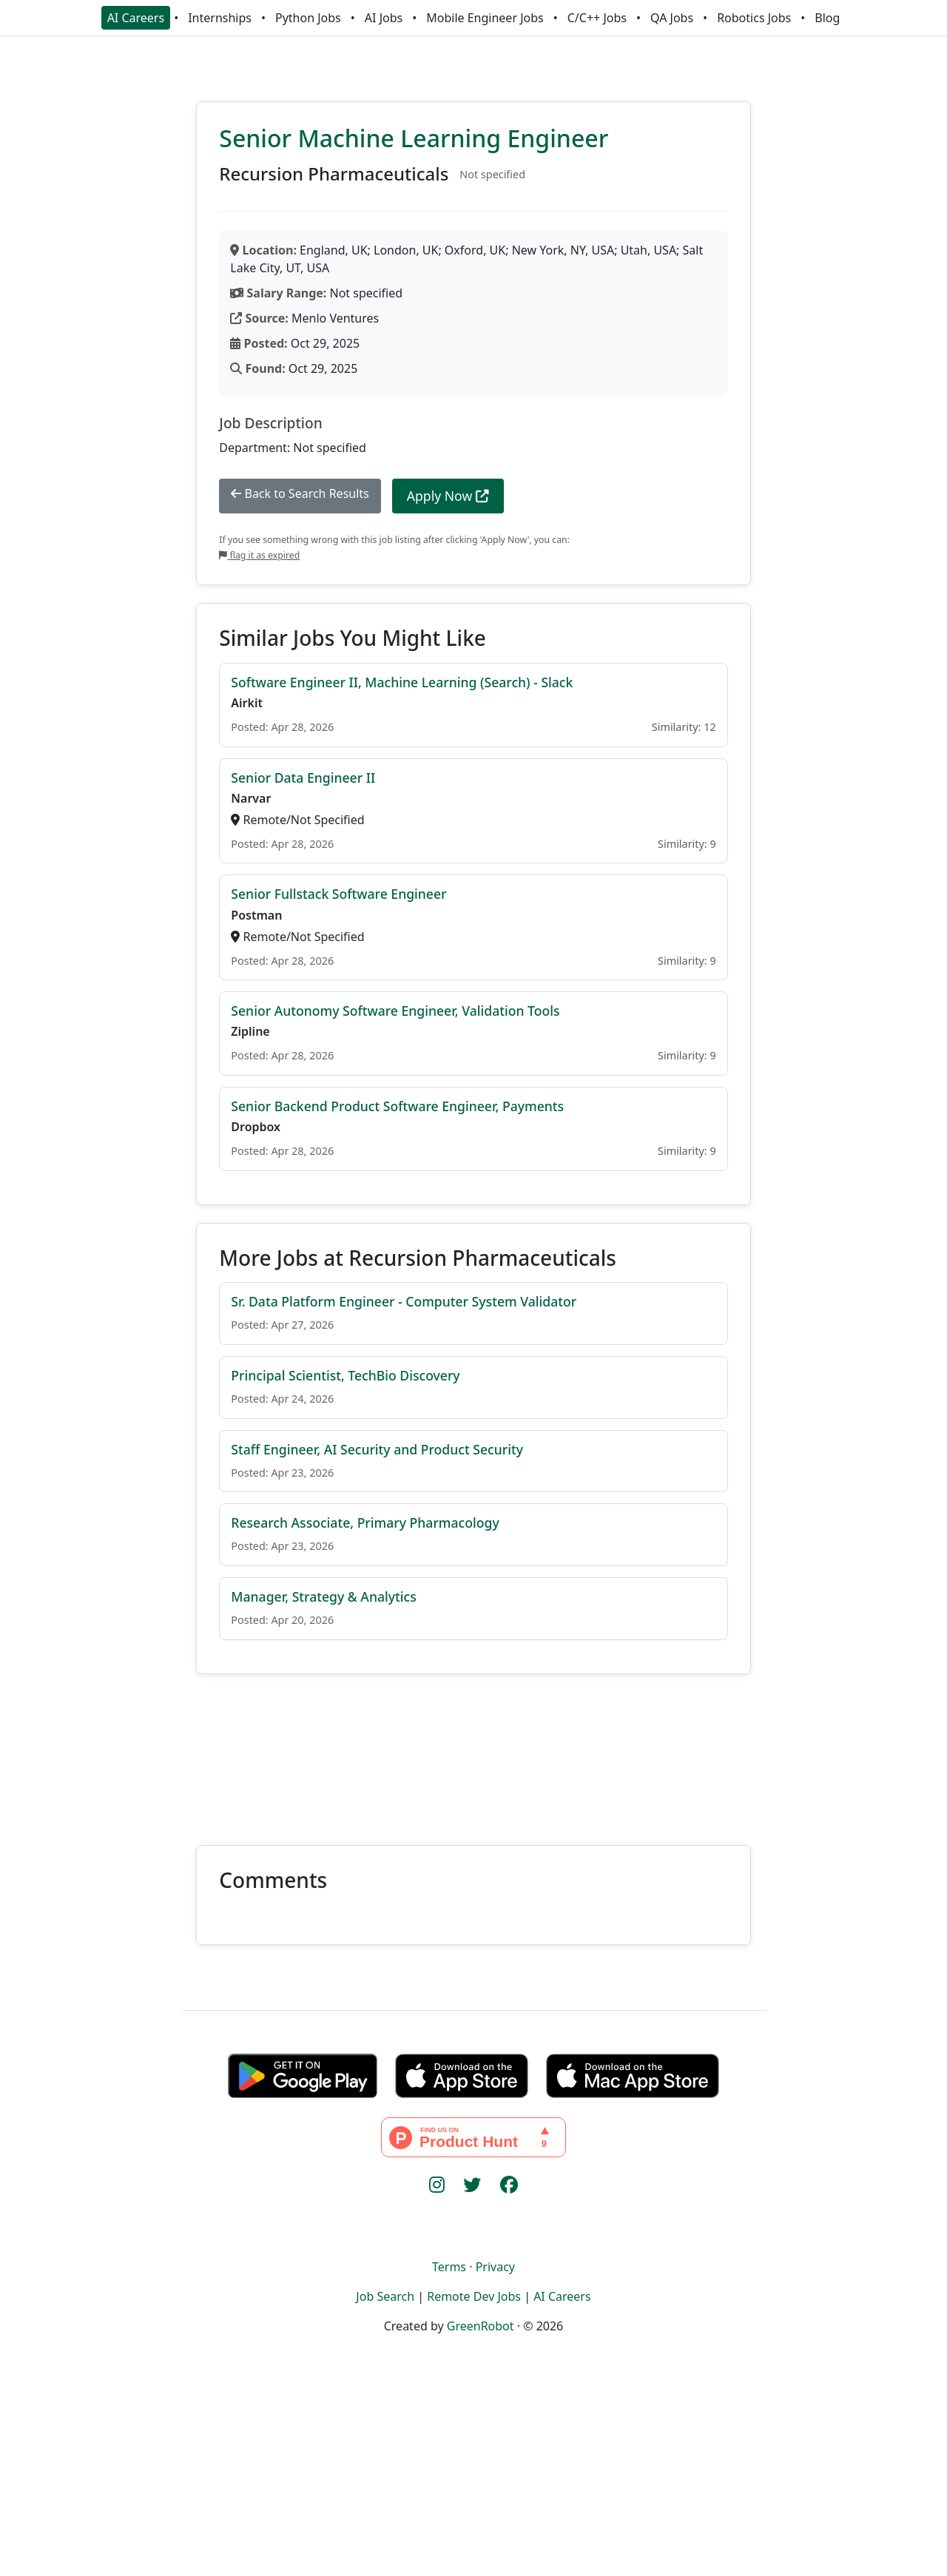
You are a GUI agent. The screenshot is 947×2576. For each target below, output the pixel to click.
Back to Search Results (299, 493)
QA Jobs (671, 18)
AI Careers (136, 18)
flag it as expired (259, 555)
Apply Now (448, 496)
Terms (449, 2267)
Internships (220, 18)
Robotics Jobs (754, 18)
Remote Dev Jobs (474, 2296)
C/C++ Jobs (597, 18)
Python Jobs (308, 18)
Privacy (495, 2267)
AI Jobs (383, 18)
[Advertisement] (473, 1751)
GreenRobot (480, 2326)
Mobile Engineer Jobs (484, 18)
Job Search (385, 2296)
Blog (827, 18)
